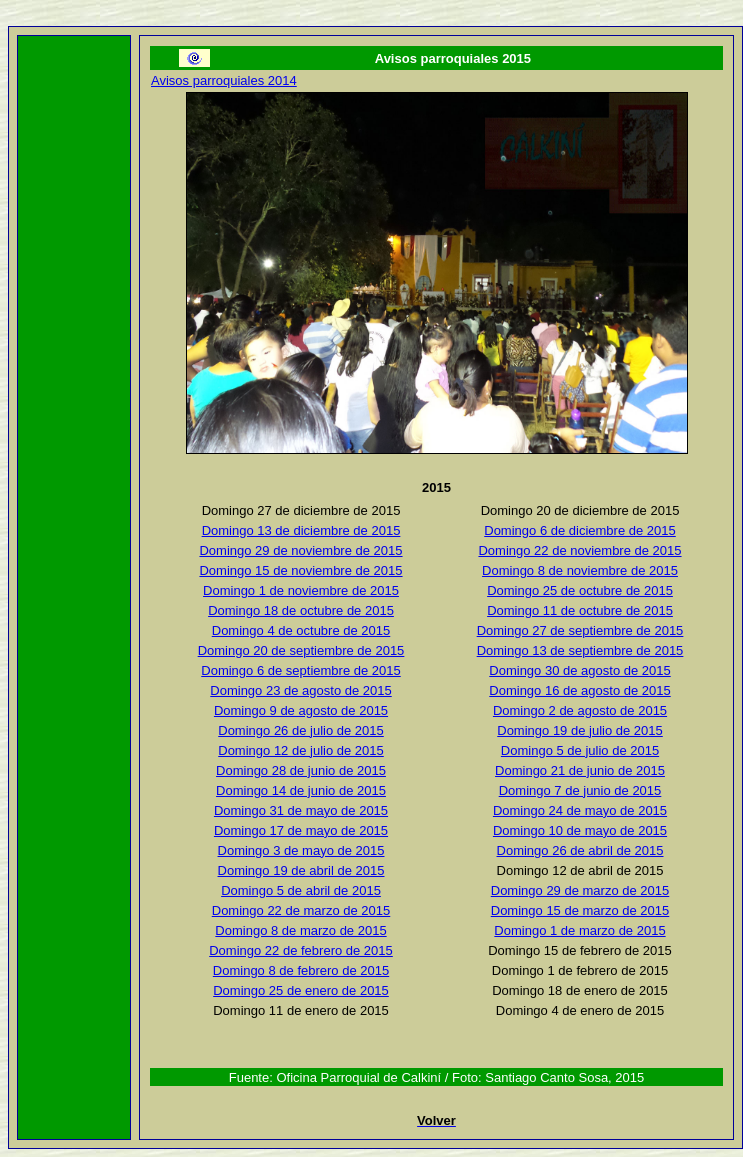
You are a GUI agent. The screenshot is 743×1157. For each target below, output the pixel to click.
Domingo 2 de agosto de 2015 (580, 710)
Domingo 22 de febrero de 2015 (301, 950)
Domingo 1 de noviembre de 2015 (301, 590)
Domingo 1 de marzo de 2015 (579, 930)
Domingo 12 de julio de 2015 (301, 750)
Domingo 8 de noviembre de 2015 (580, 570)
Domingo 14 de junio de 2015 (301, 790)
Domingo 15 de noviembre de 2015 (300, 570)
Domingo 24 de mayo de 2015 (580, 810)
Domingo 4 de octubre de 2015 (301, 630)
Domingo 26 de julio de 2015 (301, 730)
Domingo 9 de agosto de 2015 (301, 710)
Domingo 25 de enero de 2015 (301, 990)
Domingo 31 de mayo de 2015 (301, 810)
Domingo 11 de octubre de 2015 (580, 610)
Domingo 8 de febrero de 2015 (301, 970)
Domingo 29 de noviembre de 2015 (300, 550)
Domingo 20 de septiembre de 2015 (301, 650)
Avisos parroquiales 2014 (224, 80)
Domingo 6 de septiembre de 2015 (300, 670)
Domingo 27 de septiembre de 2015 (580, 630)
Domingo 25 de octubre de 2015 (580, 590)
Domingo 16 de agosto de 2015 (579, 690)
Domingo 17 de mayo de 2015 (301, 830)
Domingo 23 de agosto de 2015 (300, 690)
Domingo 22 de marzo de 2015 (301, 910)
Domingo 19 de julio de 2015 (580, 730)
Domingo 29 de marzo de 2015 (580, 890)
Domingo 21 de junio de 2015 (580, 770)
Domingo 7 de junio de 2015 (580, 790)
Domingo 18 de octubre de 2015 (301, 610)
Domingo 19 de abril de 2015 (301, 870)
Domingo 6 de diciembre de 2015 (580, 530)
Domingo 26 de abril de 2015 (580, 850)
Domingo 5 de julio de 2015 (580, 750)
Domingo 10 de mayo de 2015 (580, 830)
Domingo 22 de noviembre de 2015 (579, 550)
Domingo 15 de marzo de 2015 (580, 910)
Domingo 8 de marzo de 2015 (300, 930)
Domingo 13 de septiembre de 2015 (580, 650)
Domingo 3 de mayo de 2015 (301, 850)
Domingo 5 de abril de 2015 (301, 890)
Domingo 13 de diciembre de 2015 (301, 530)
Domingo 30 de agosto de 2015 (579, 670)
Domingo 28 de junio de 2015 (301, 770)
